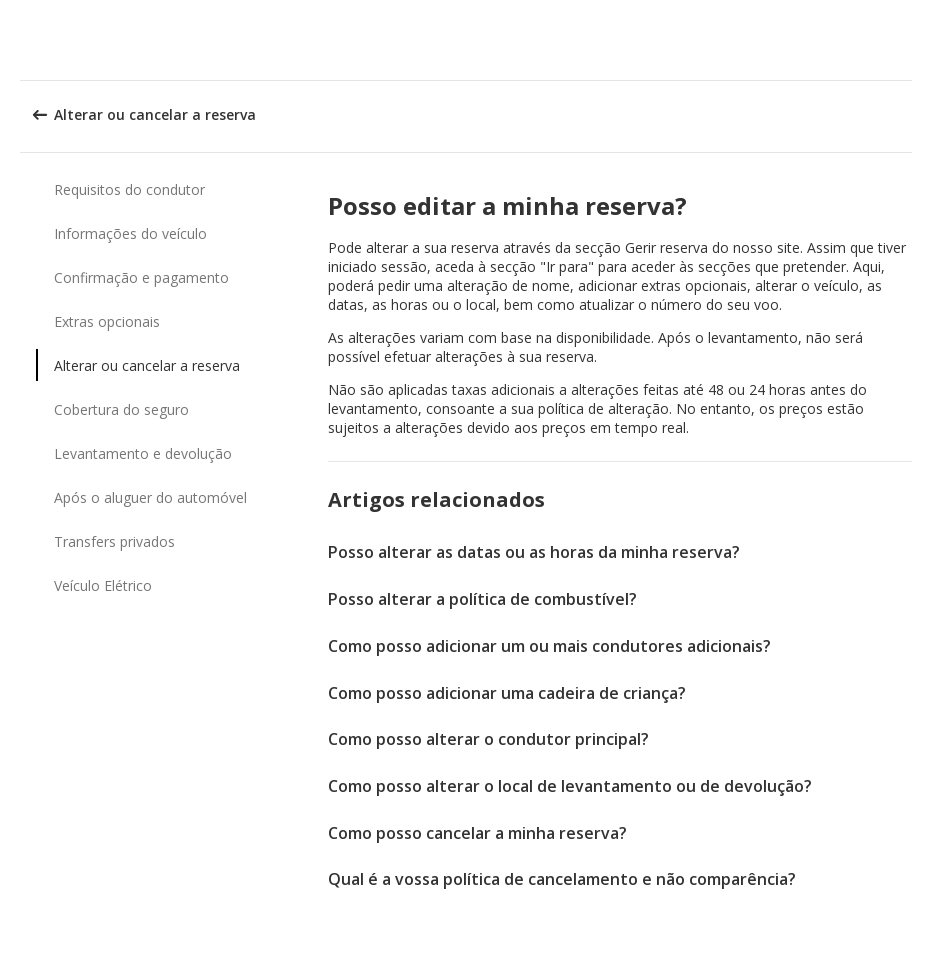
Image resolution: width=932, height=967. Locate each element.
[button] (910, 40)
